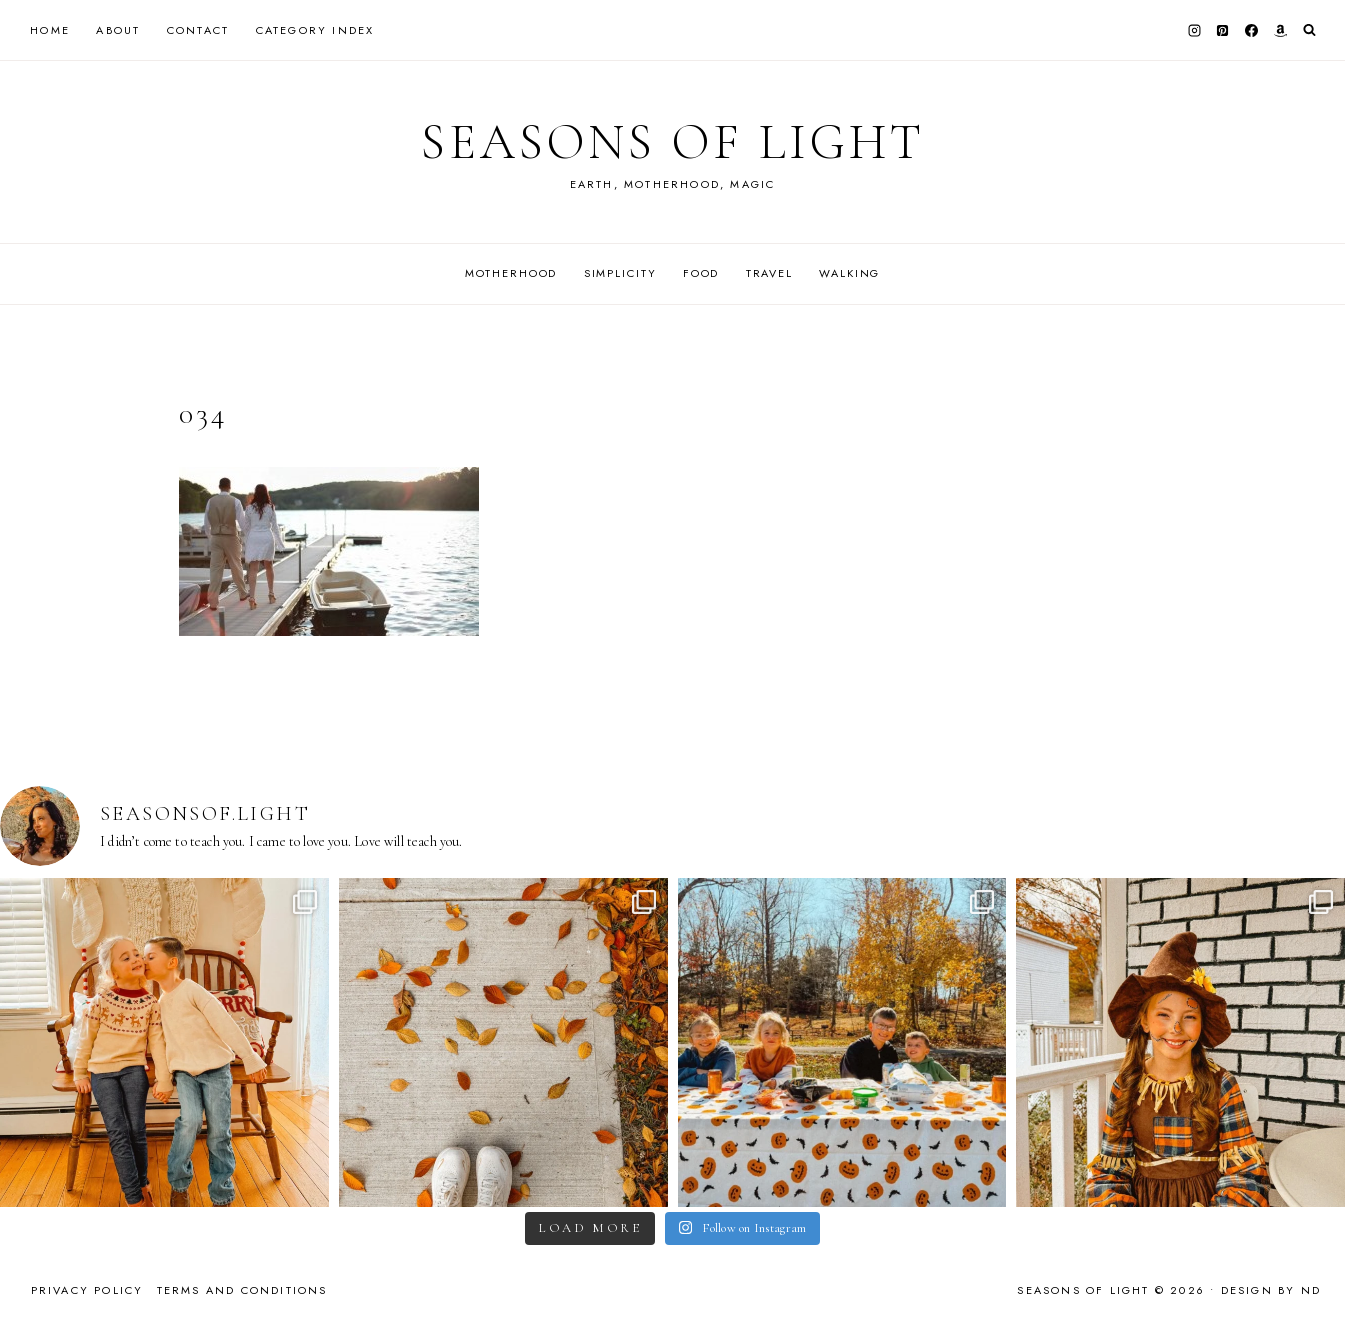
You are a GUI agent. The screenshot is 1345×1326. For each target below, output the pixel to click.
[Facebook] (1252, 30)
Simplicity (620, 273)
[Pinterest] (1223, 30)
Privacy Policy (87, 1290)
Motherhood (511, 273)
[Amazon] (1280, 30)
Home (50, 30)
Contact (198, 30)
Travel (769, 273)
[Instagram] (1194, 30)
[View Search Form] (1309, 30)
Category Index (315, 30)
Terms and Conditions (242, 1290)
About (118, 30)
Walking (849, 273)
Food (701, 273)
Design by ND (1271, 1290)
